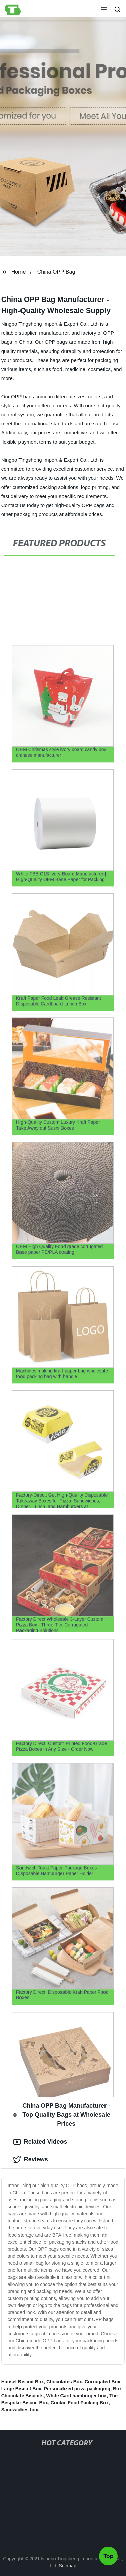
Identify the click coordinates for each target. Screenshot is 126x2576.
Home (18, 272)
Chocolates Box (64, 2381)
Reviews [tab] (30, 2160)
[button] (104, 10)
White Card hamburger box (76, 2395)
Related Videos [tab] (40, 2142)
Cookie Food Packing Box (80, 2402)
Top (108, 2558)
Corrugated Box (102, 2381)
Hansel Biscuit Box (22, 2381)
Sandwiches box (19, 2409)
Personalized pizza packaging (77, 2388)
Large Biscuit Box (21, 2388)
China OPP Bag (56, 272)
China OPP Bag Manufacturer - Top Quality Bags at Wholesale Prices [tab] (61, 2114)
